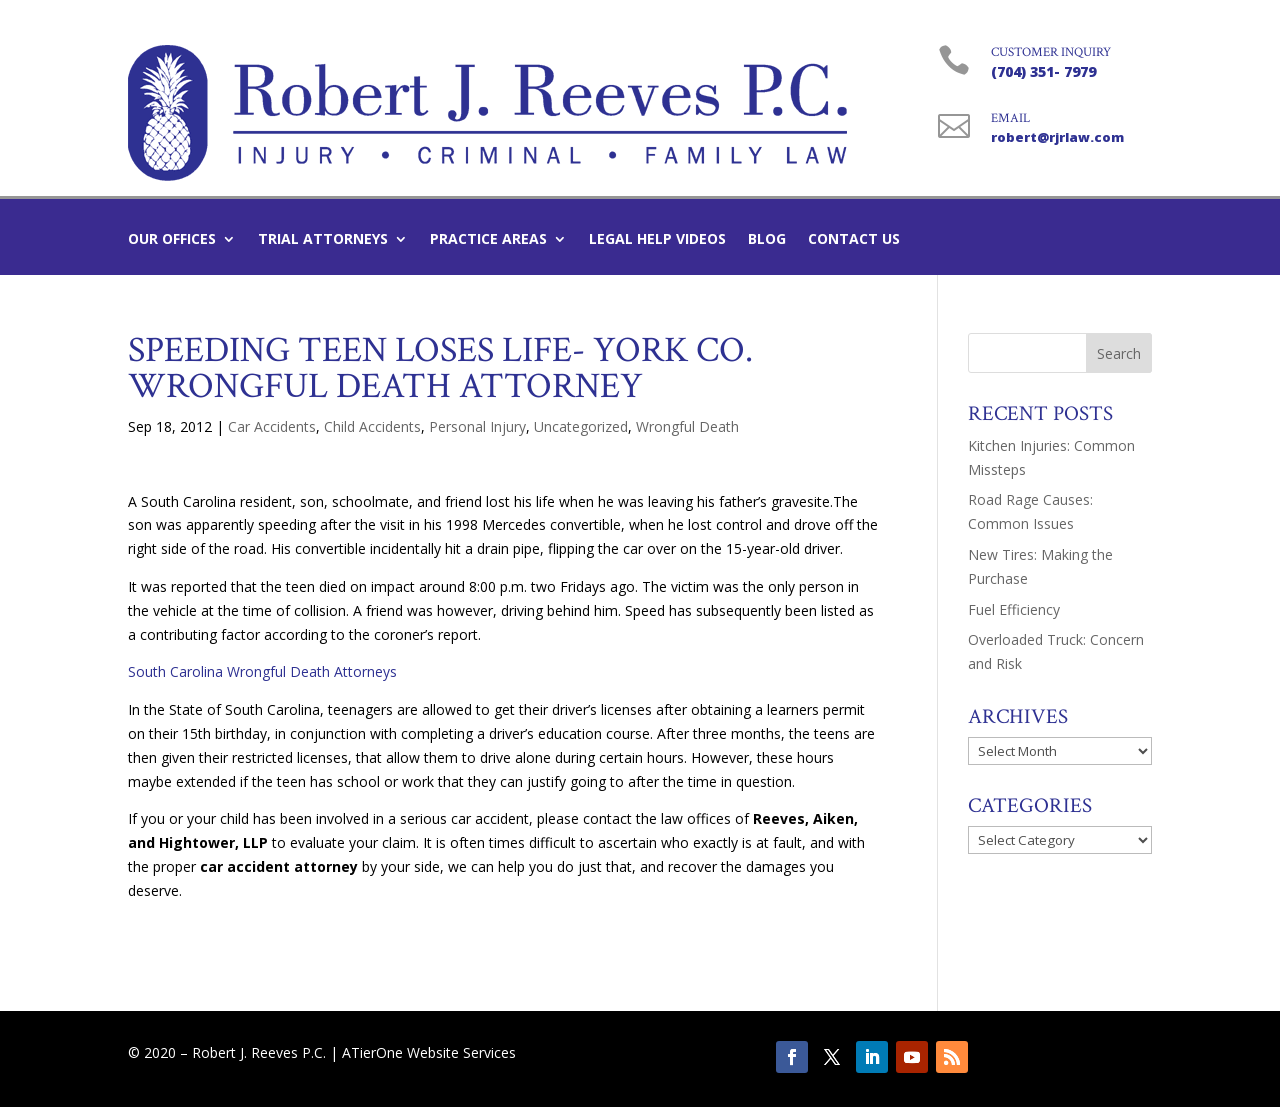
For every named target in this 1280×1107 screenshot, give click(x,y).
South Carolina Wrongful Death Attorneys (262, 671)
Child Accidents (372, 426)
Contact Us (854, 240)
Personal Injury (477, 426)
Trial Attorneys (323, 240)
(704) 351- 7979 (1043, 71)
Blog (767, 240)
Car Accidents (272, 426)
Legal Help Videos (657, 240)
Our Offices (172, 240)
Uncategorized (581, 426)
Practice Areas (488, 240)
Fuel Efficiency (1014, 609)
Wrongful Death (687, 426)
